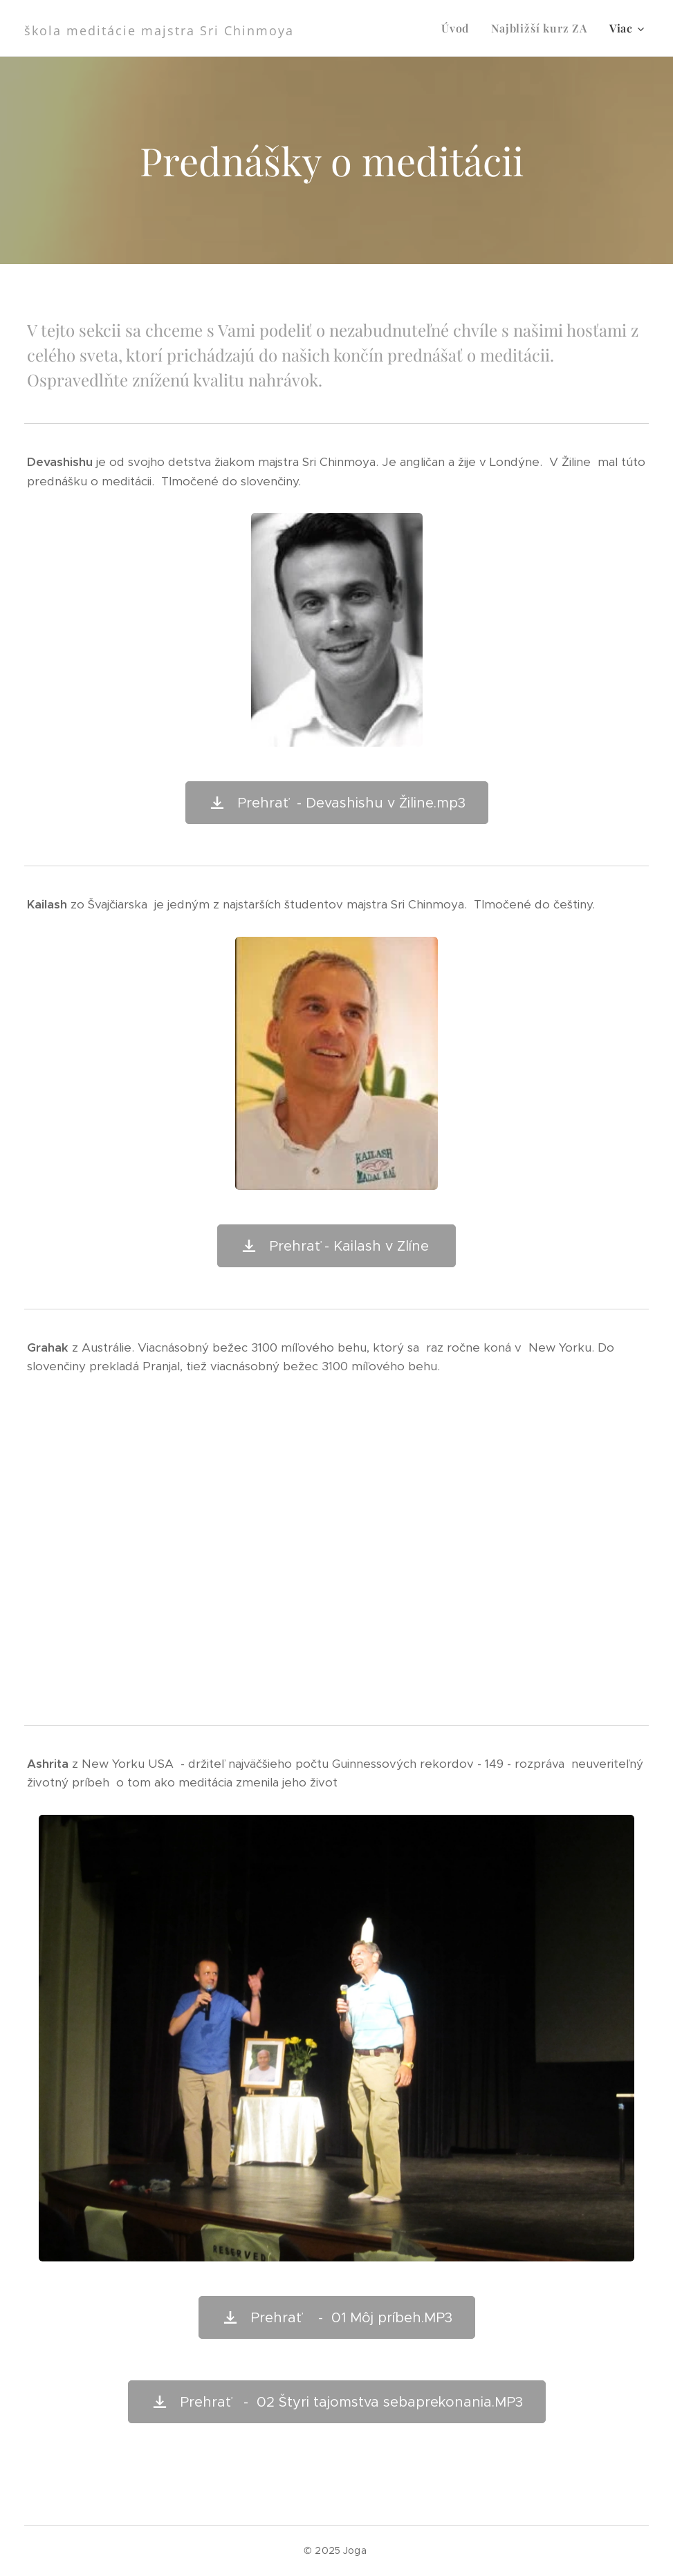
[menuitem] (459, 28)
